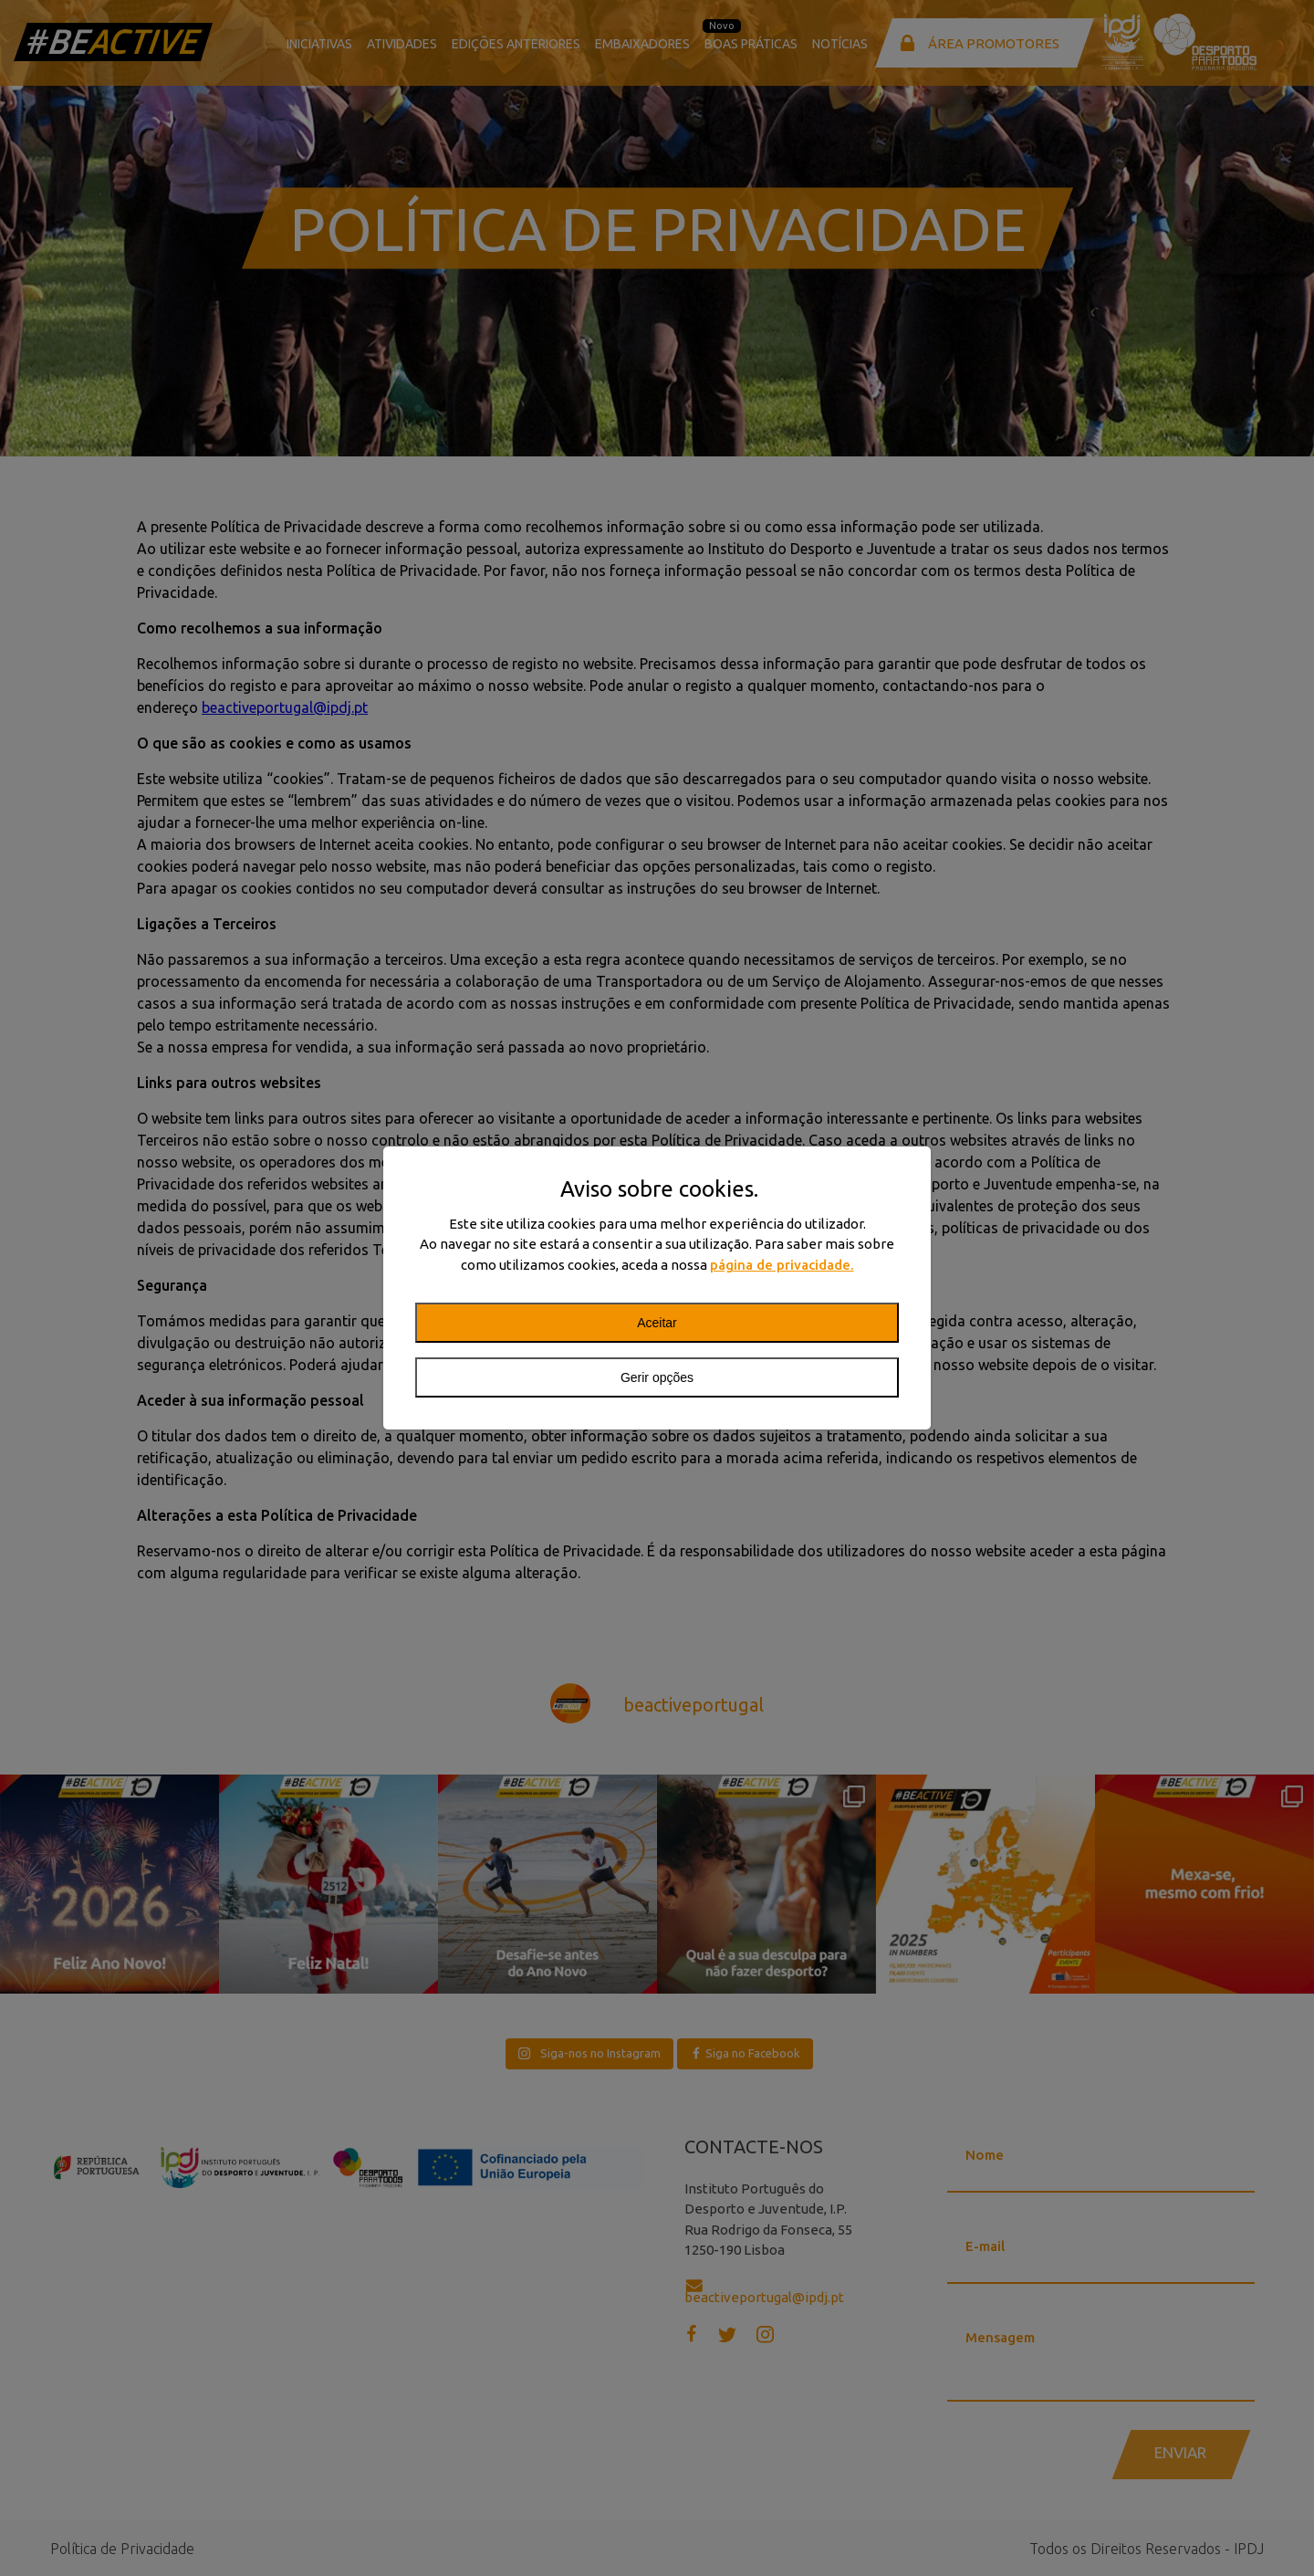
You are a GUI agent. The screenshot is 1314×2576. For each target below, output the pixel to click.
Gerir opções (657, 1377)
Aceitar (657, 1322)
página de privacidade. (782, 1264)
